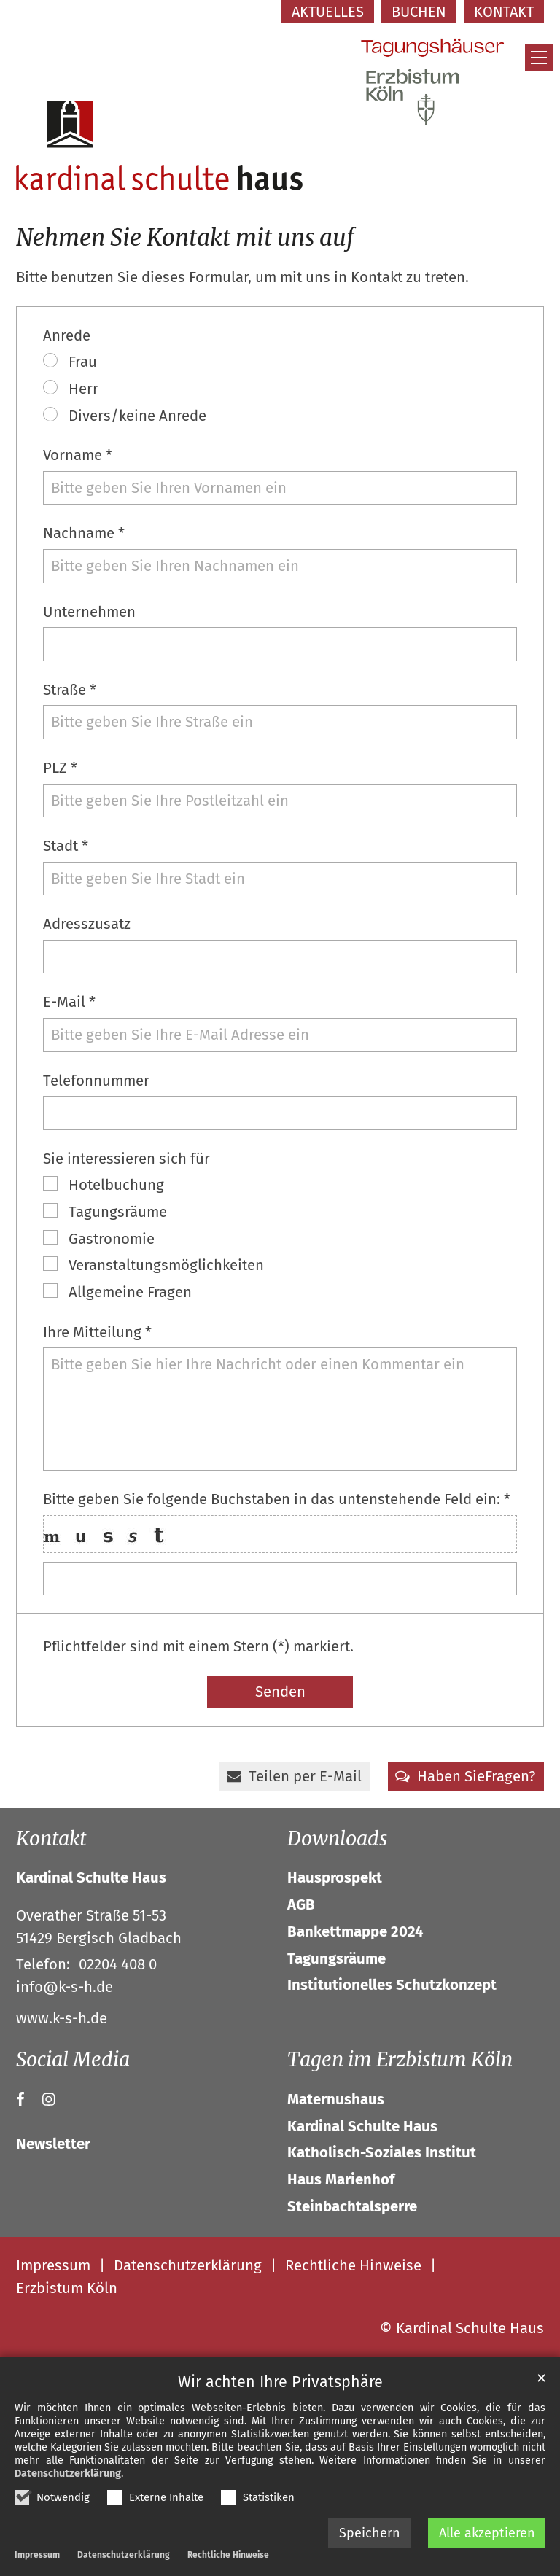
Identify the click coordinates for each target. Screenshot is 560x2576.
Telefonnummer (96, 1080)
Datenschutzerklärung (68, 2473)
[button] (294, 1776)
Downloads (337, 1838)
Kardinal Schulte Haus (91, 1877)
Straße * (69, 690)
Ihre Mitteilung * (97, 1332)
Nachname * (84, 533)
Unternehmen (89, 611)
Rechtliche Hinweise (228, 2555)
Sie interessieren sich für (126, 1158)
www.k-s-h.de (61, 2018)
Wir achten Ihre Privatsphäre (280, 2382)
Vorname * (77, 455)
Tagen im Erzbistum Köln (400, 2059)
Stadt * (65, 846)
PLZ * (60, 768)
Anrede (66, 335)
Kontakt (51, 1838)
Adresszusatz (87, 924)
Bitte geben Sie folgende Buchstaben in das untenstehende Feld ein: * (276, 1499)
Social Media (73, 2059)
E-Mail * (69, 1002)
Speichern (369, 2533)
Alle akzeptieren (487, 2533)
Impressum (37, 2555)
